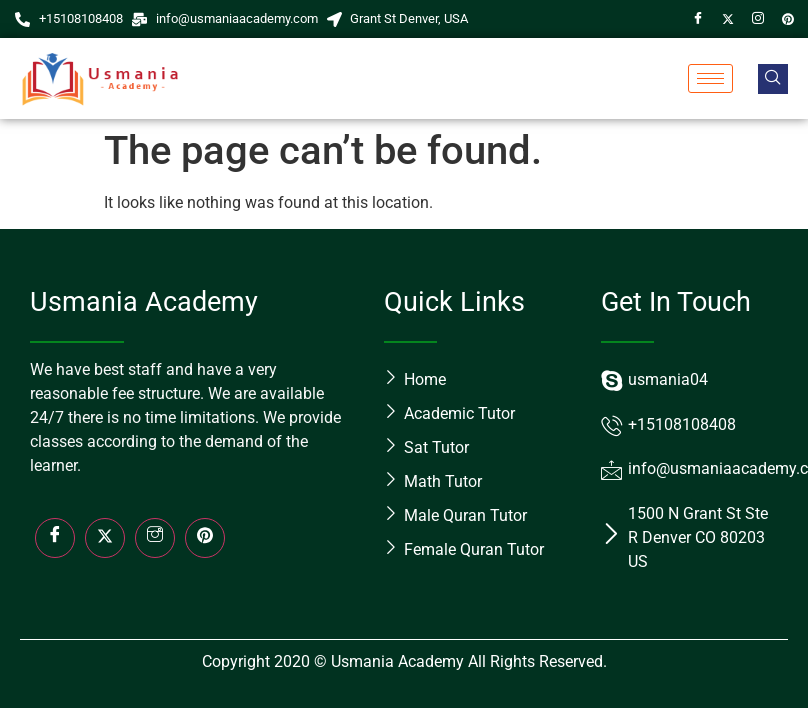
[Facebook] (698, 19)
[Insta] (155, 538)
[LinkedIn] (205, 538)
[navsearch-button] (773, 79)
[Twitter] (728, 19)
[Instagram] (758, 19)
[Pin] (788, 19)
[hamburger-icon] (710, 78)
